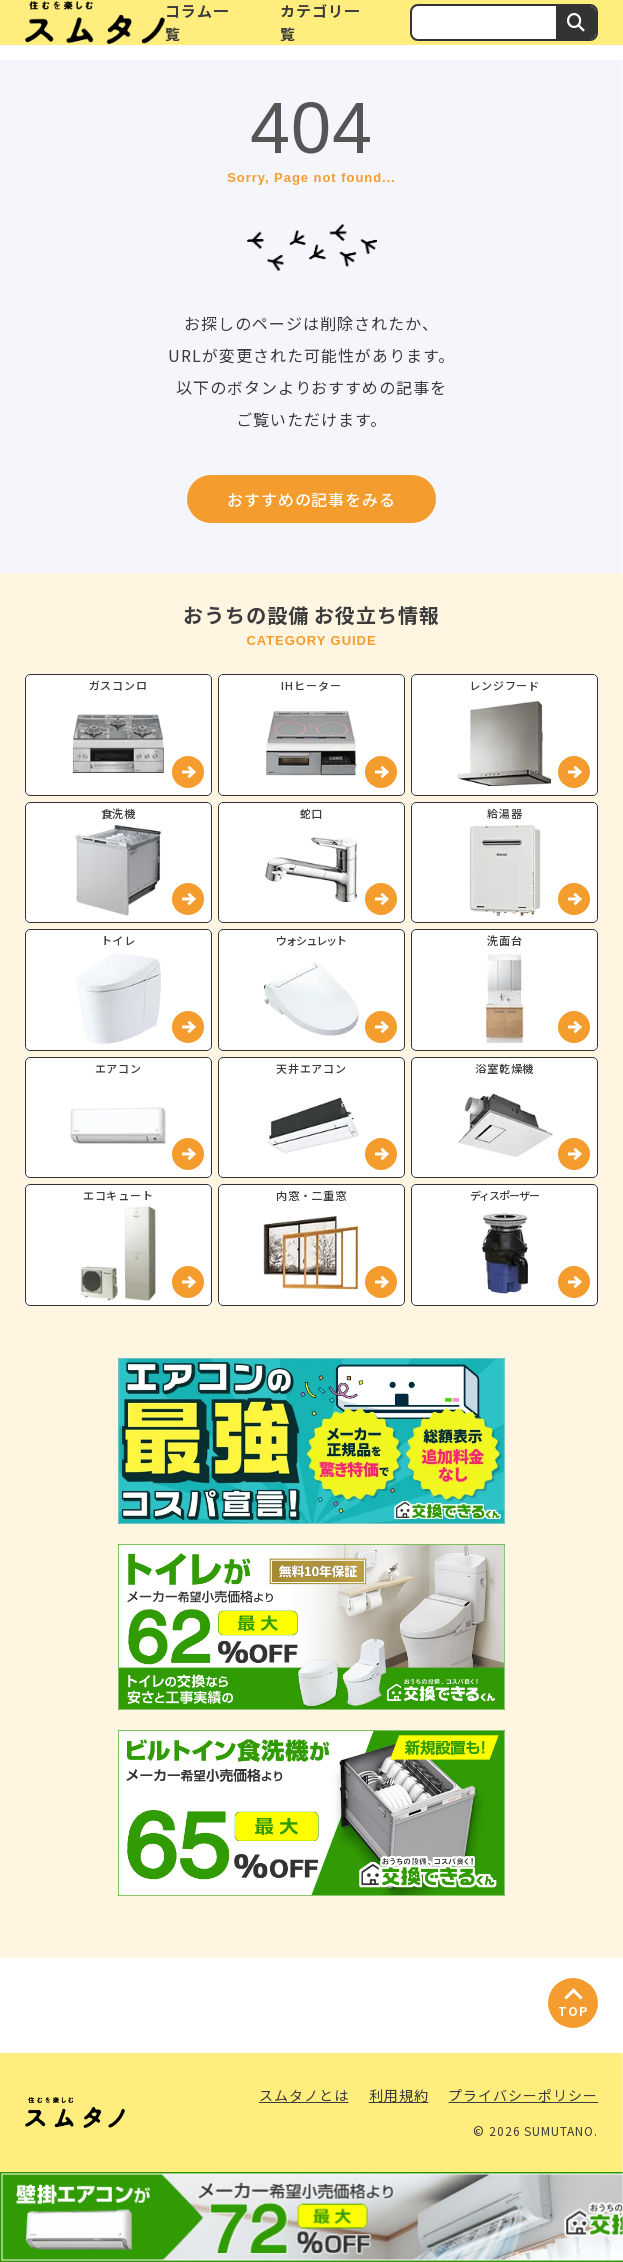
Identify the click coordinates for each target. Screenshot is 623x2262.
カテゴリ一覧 (320, 22)
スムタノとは (304, 2095)
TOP (573, 2010)
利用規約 (399, 2095)
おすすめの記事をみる (312, 499)
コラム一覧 (197, 22)
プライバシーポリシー (523, 2095)
